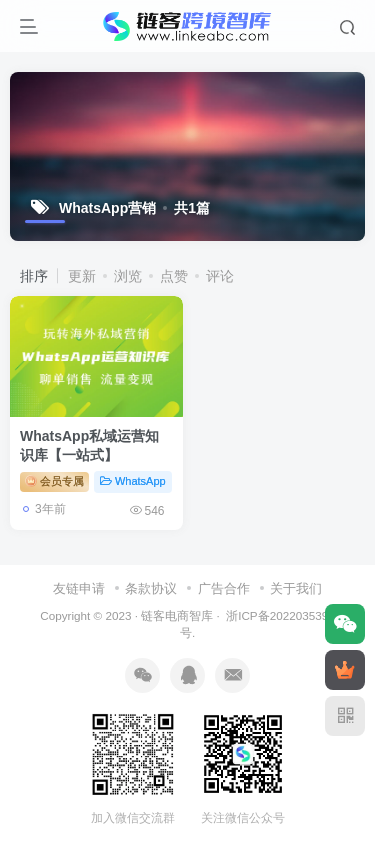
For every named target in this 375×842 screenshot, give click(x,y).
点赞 (174, 276)
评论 (220, 276)
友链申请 (79, 588)
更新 (82, 276)
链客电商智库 (177, 615)
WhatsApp (133, 481)
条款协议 (151, 588)
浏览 (128, 276)
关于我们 (296, 588)
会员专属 (54, 481)
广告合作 (224, 588)
